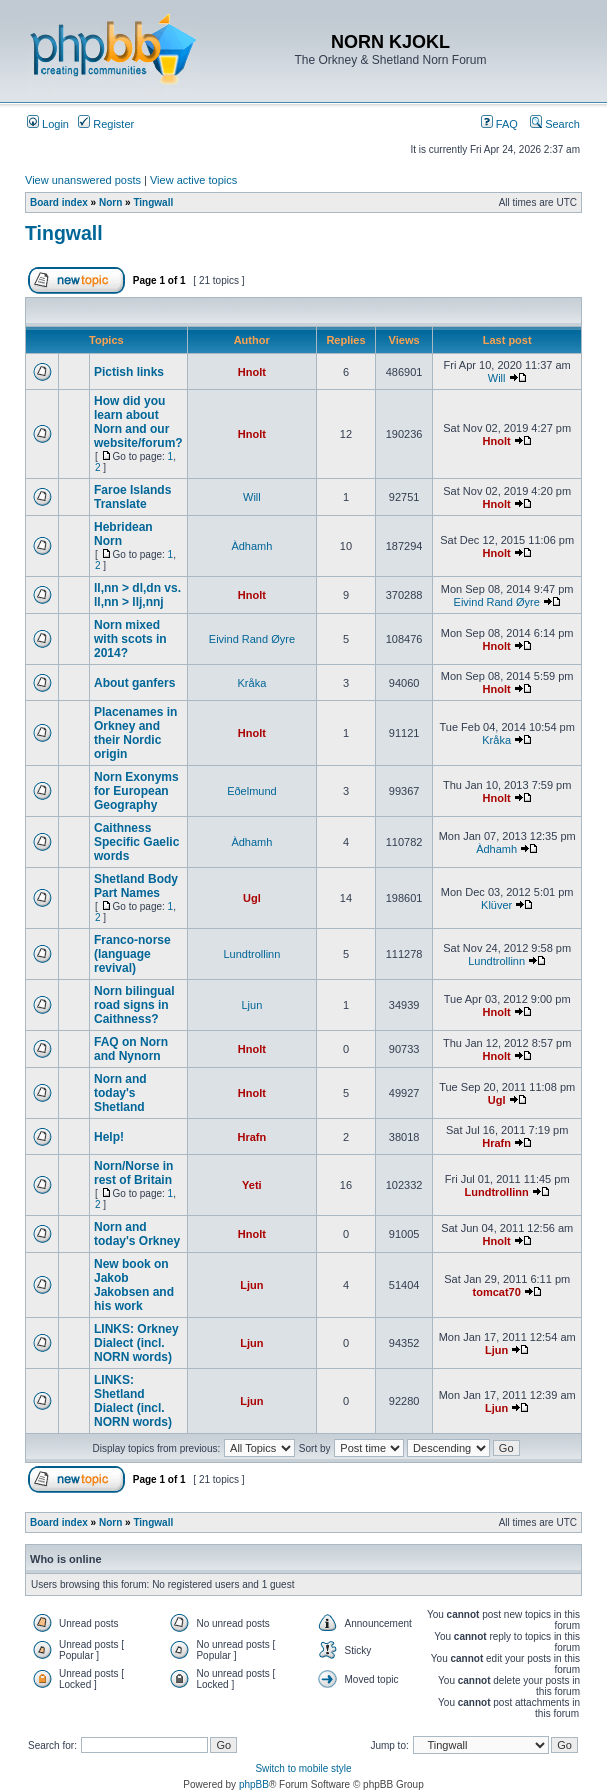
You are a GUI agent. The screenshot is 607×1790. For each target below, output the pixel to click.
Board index (59, 202)
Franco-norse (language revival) (132, 954)
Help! (109, 1137)
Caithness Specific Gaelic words (136, 842)
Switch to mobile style (303, 1768)
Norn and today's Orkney (137, 1234)
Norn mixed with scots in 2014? (130, 639)
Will (497, 378)
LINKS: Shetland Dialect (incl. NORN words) (133, 1401)
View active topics (193, 180)
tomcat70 (497, 1292)
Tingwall (153, 202)
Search (555, 124)
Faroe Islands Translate (132, 497)
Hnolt (252, 372)
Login (48, 124)
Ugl (252, 898)
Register (106, 124)
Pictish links (129, 372)
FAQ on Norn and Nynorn (131, 1049)
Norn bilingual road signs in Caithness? (134, 1005)
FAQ (499, 124)
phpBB (254, 1784)
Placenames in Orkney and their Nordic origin (135, 733)
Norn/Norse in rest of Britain (133, 1173)
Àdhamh (251, 546)
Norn (110, 202)
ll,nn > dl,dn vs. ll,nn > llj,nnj (137, 595)
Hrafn (252, 1137)
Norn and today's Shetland (120, 1093)
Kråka (252, 683)
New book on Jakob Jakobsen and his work (134, 1285)
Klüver (496, 905)
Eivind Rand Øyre (497, 602)
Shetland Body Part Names (136, 886)
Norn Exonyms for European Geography (136, 791)
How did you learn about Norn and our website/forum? (138, 422)
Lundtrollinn (251, 954)
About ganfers (134, 683)
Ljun (252, 1005)
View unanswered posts (83, 180)
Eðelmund (252, 791)
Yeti (252, 1185)
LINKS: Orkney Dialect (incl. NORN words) (136, 1343)
